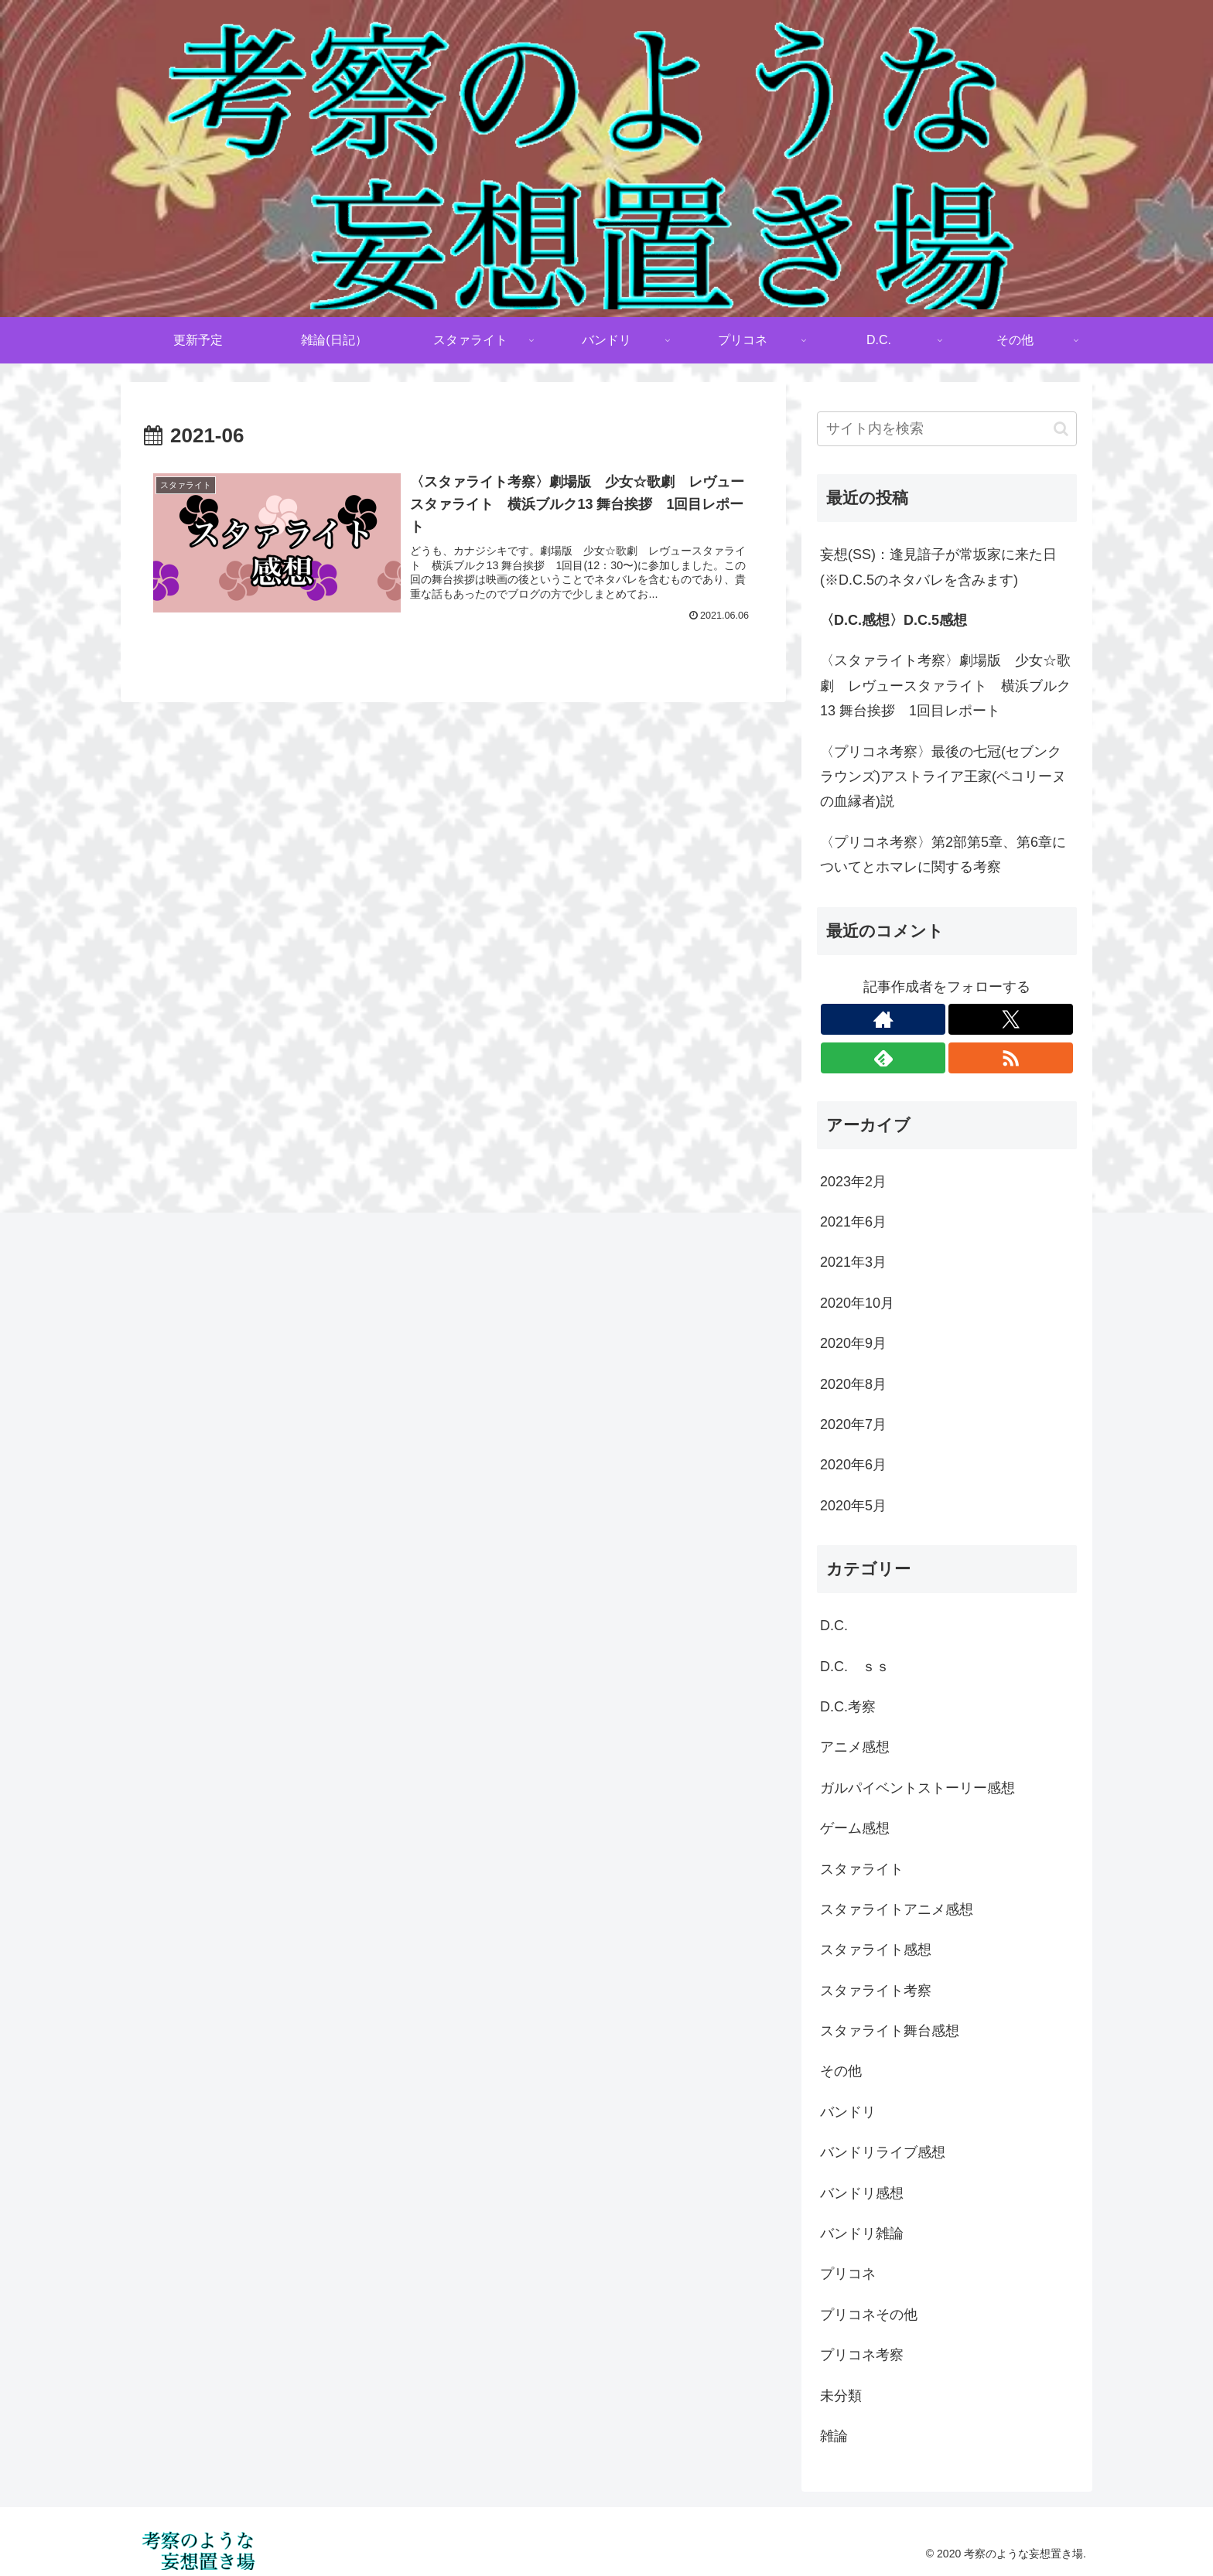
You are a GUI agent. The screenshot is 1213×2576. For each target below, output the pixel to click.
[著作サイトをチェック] (883, 1019)
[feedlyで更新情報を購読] (883, 1057)
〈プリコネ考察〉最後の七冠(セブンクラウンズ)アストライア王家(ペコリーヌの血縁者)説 (943, 777)
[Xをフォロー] (1010, 1019)
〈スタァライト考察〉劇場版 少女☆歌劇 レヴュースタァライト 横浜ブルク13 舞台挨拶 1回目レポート (945, 685)
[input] (947, 428)
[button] (1061, 429)
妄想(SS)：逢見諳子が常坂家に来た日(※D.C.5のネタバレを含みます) (938, 567)
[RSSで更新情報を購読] (1010, 1057)
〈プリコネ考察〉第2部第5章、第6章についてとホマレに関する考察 (943, 854)
